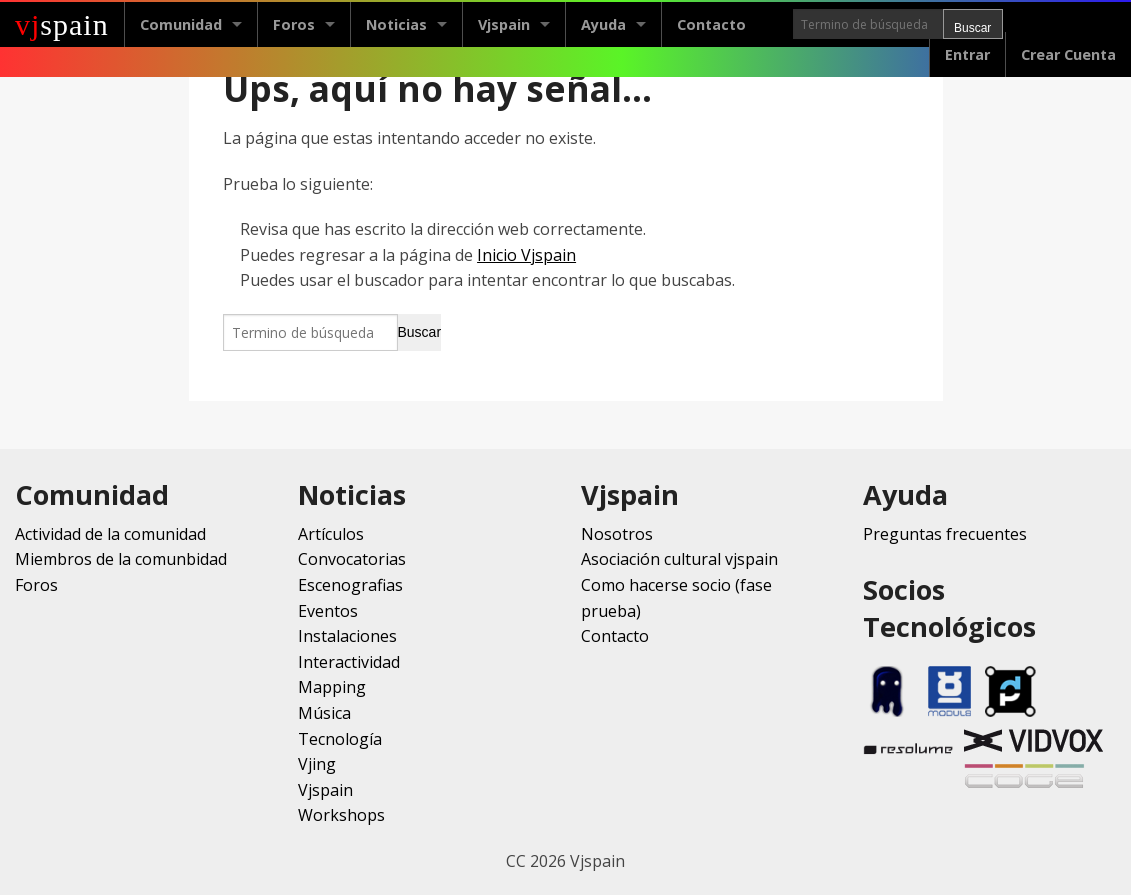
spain (62, 24)
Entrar (967, 54)
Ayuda (603, 24)
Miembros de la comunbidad (121, 559)
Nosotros (617, 534)
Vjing (317, 764)
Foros (294, 24)
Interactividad (349, 662)
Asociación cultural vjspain (679, 559)
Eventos (328, 611)
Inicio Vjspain (526, 255)
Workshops (341, 815)
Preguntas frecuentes (945, 534)
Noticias (396, 24)
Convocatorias (352, 559)
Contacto (711, 24)
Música (324, 713)
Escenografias (350, 585)
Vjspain (504, 24)
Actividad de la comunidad (110, 534)
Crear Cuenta (1068, 54)
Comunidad (181, 24)
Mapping (332, 687)
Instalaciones (347, 636)
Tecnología (340, 739)
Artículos (331, 534)
